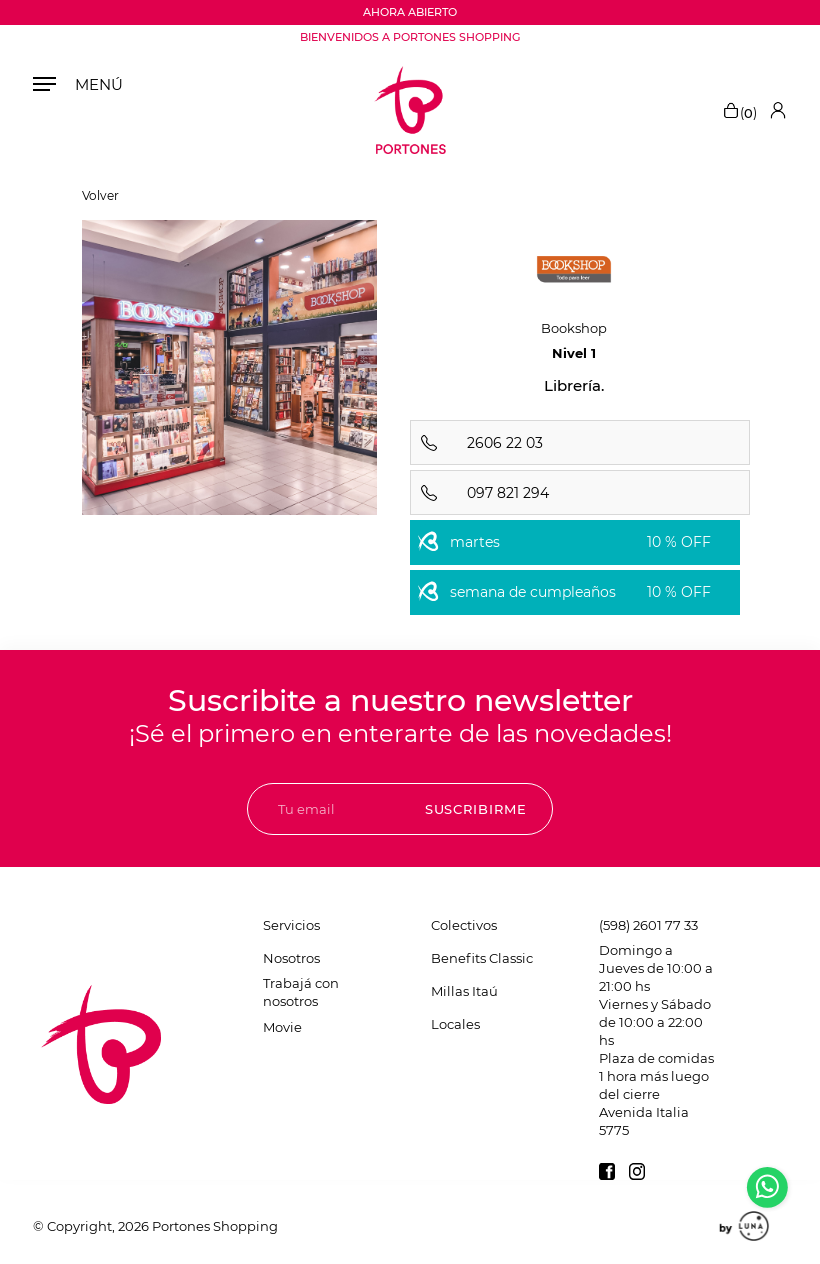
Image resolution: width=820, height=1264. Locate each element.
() (739, 110)
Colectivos (464, 925)
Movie (282, 1027)
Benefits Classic (482, 958)
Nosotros (291, 958)
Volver (100, 196)
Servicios (291, 925)
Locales (455, 1024)
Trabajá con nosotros (301, 992)
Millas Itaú (464, 991)
